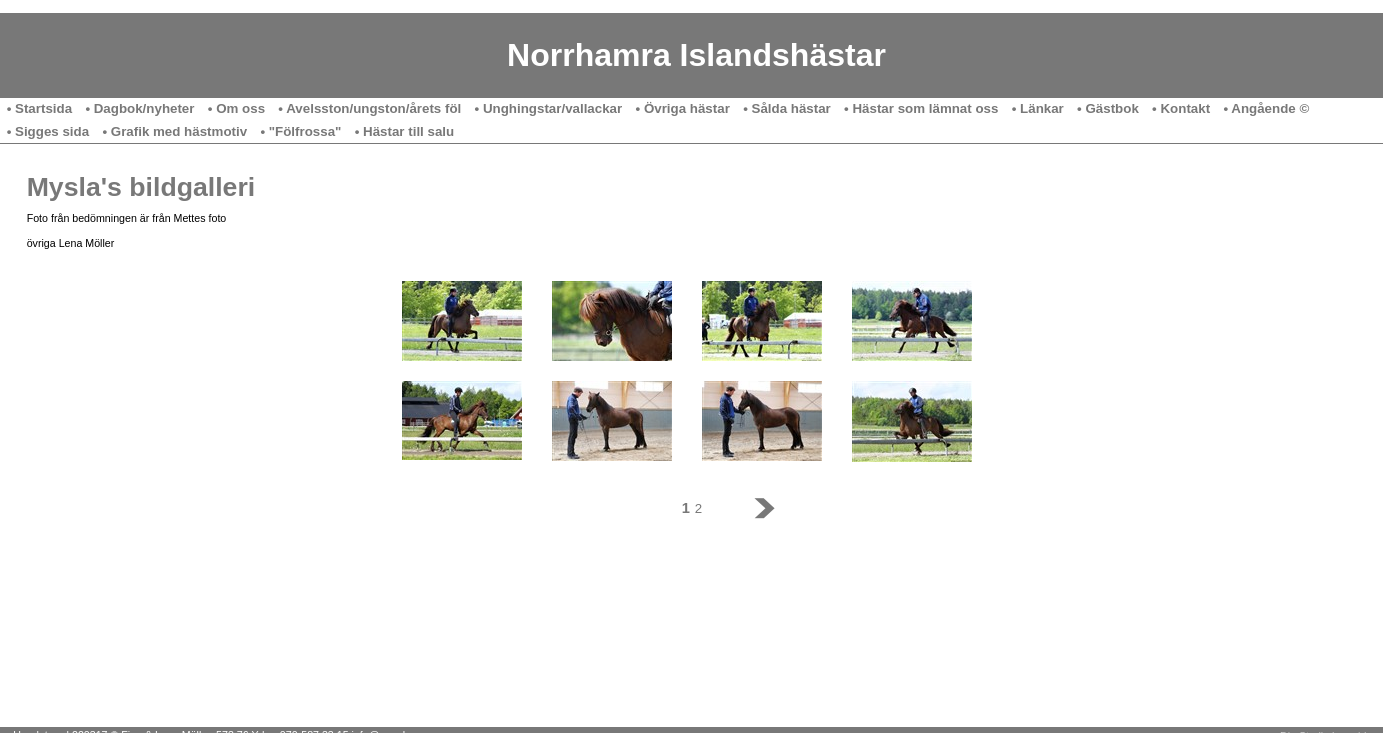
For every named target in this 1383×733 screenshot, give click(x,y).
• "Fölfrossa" (300, 131)
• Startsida (39, 108)
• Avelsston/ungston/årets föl (369, 108)
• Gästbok (1108, 108)
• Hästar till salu (404, 131)
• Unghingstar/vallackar (549, 108)
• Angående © (1266, 108)
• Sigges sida (48, 131)
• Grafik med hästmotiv (174, 131)
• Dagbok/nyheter (139, 108)
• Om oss (236, 108)
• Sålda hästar (787, 108)
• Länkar (1038, 108)
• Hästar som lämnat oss (921, 108)
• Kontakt (1181, 108)
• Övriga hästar (683, 108)
